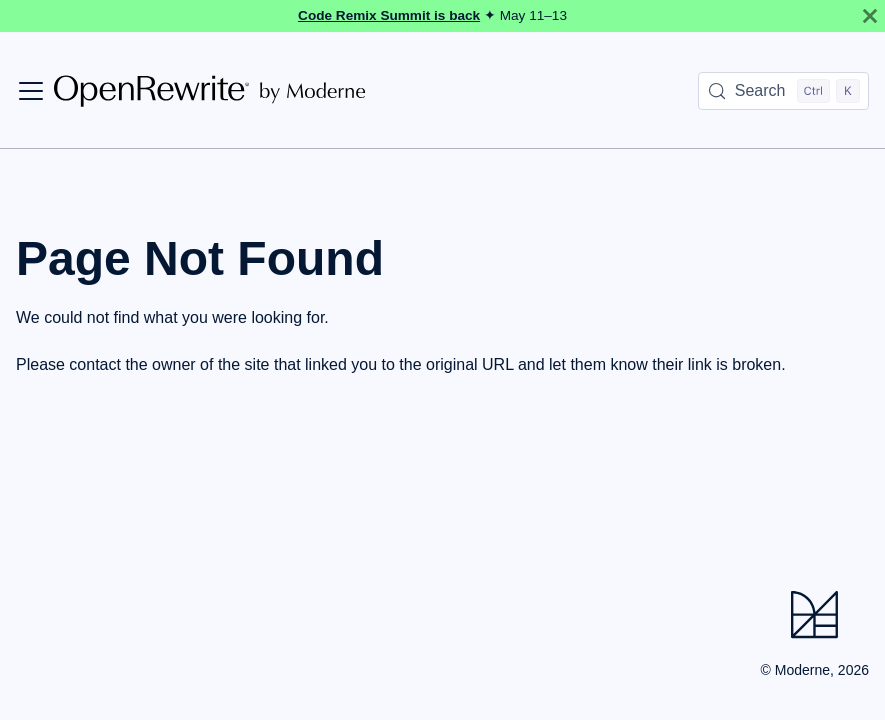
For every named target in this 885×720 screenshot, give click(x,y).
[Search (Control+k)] (783, 91)
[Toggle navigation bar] (31, 91)
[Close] (870, 16)
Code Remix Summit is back (389, 15)
